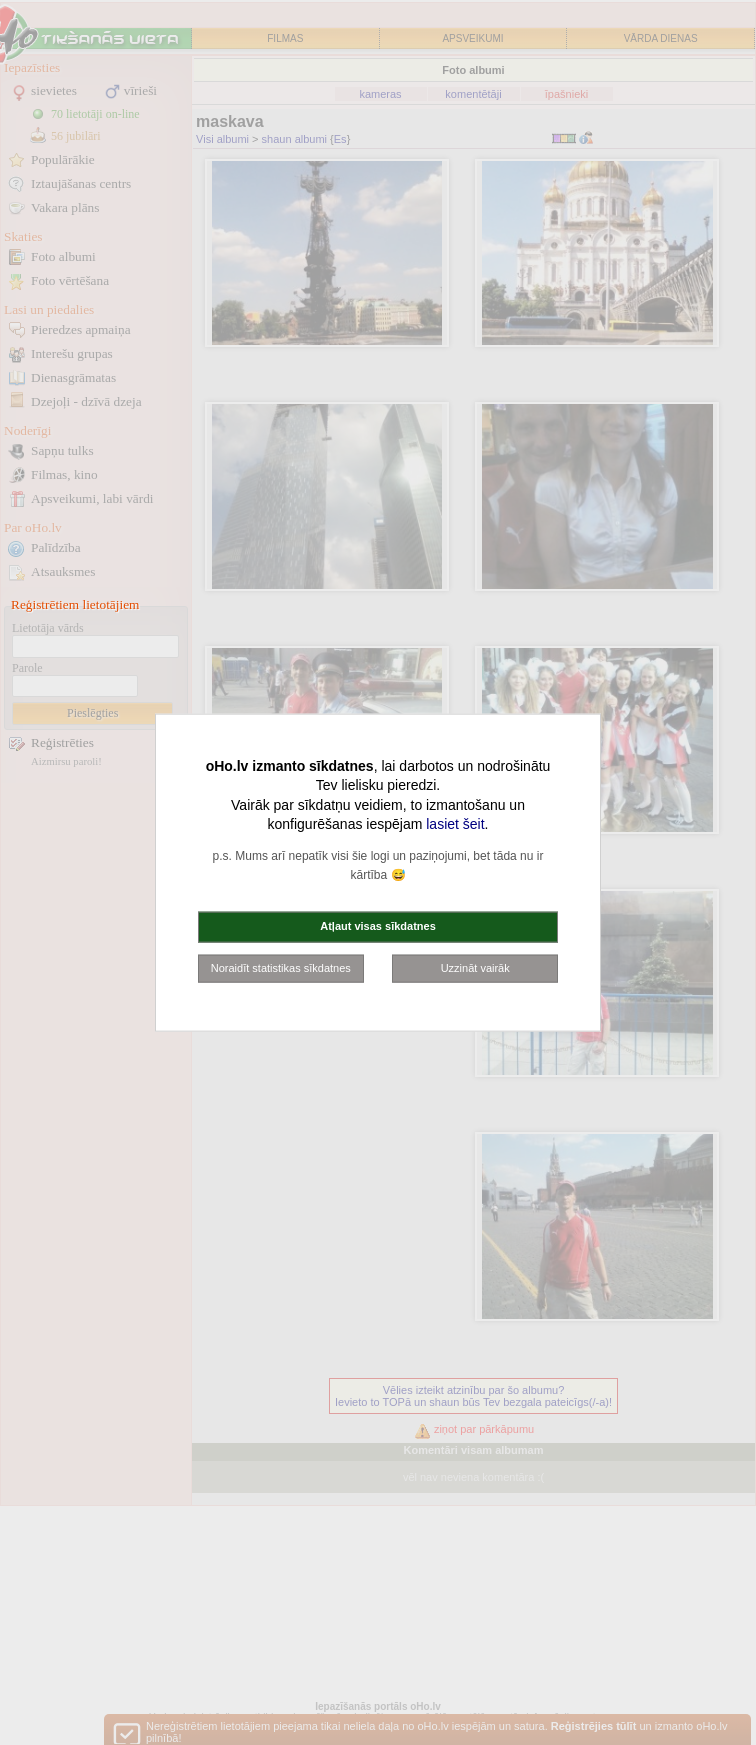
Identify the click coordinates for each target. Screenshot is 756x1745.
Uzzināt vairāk (475, 967)
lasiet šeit (455, 824)
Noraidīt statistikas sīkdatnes (281, 967)
